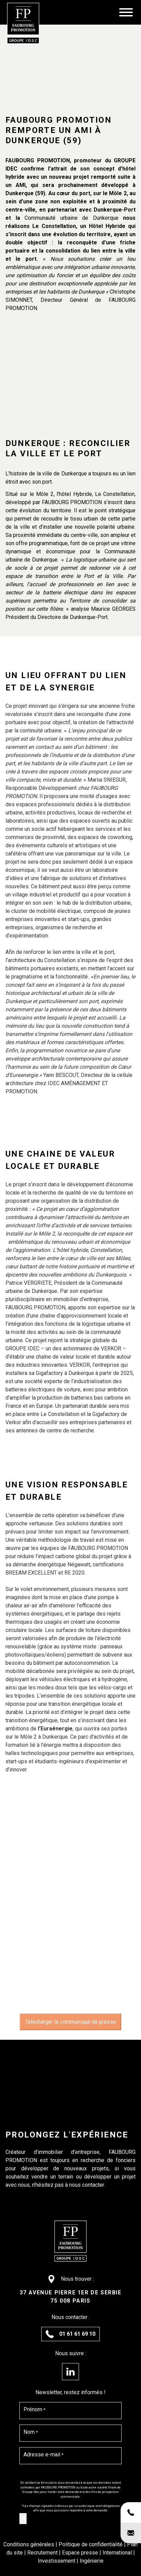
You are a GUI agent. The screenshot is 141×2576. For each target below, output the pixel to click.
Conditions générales (29, 2544)
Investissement (57, 2561)
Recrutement (43, 2552)
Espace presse (80, 2552)
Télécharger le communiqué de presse (70, 2022)
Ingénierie (92, 2561)
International (118, 2552)
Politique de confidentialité (91, 2544)
